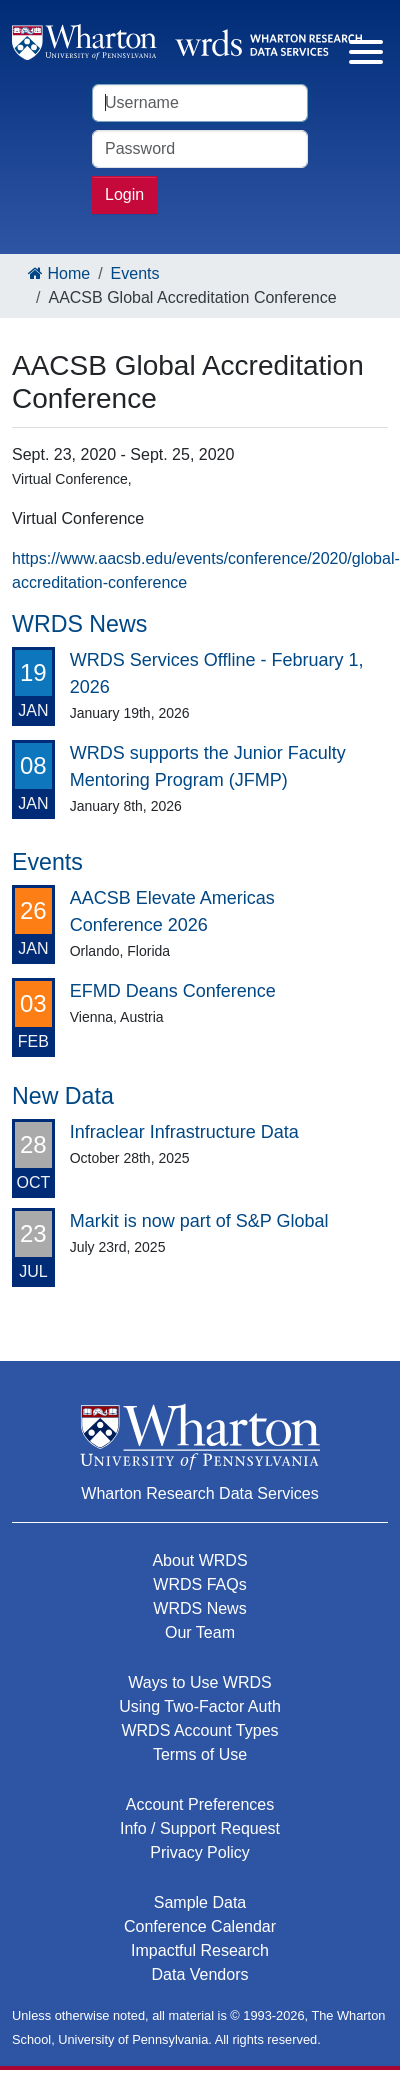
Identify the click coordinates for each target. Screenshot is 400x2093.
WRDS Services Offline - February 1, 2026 (217, 673)
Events (135, 273)
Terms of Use (200, 1754)
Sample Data (200, 1902)
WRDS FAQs (199, 1584)
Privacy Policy (200, 1852)
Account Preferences (200, 1804)
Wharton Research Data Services (199, 1493)
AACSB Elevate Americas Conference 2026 (172, 911)
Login (124, 194)
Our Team (200, 1632)
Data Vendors (200, 1974)
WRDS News (199, 1608)
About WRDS (199, 1560)
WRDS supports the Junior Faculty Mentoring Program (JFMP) (208, 766)
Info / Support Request (200, 1828)
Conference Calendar (200, 1926)
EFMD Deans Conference (173, 991)
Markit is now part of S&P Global (199, 1221)
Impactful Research (200, 1950)
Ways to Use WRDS (199, 1682)
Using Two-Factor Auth (200, 1706)
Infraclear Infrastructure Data (184, 1132)
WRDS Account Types (199, 1730)
